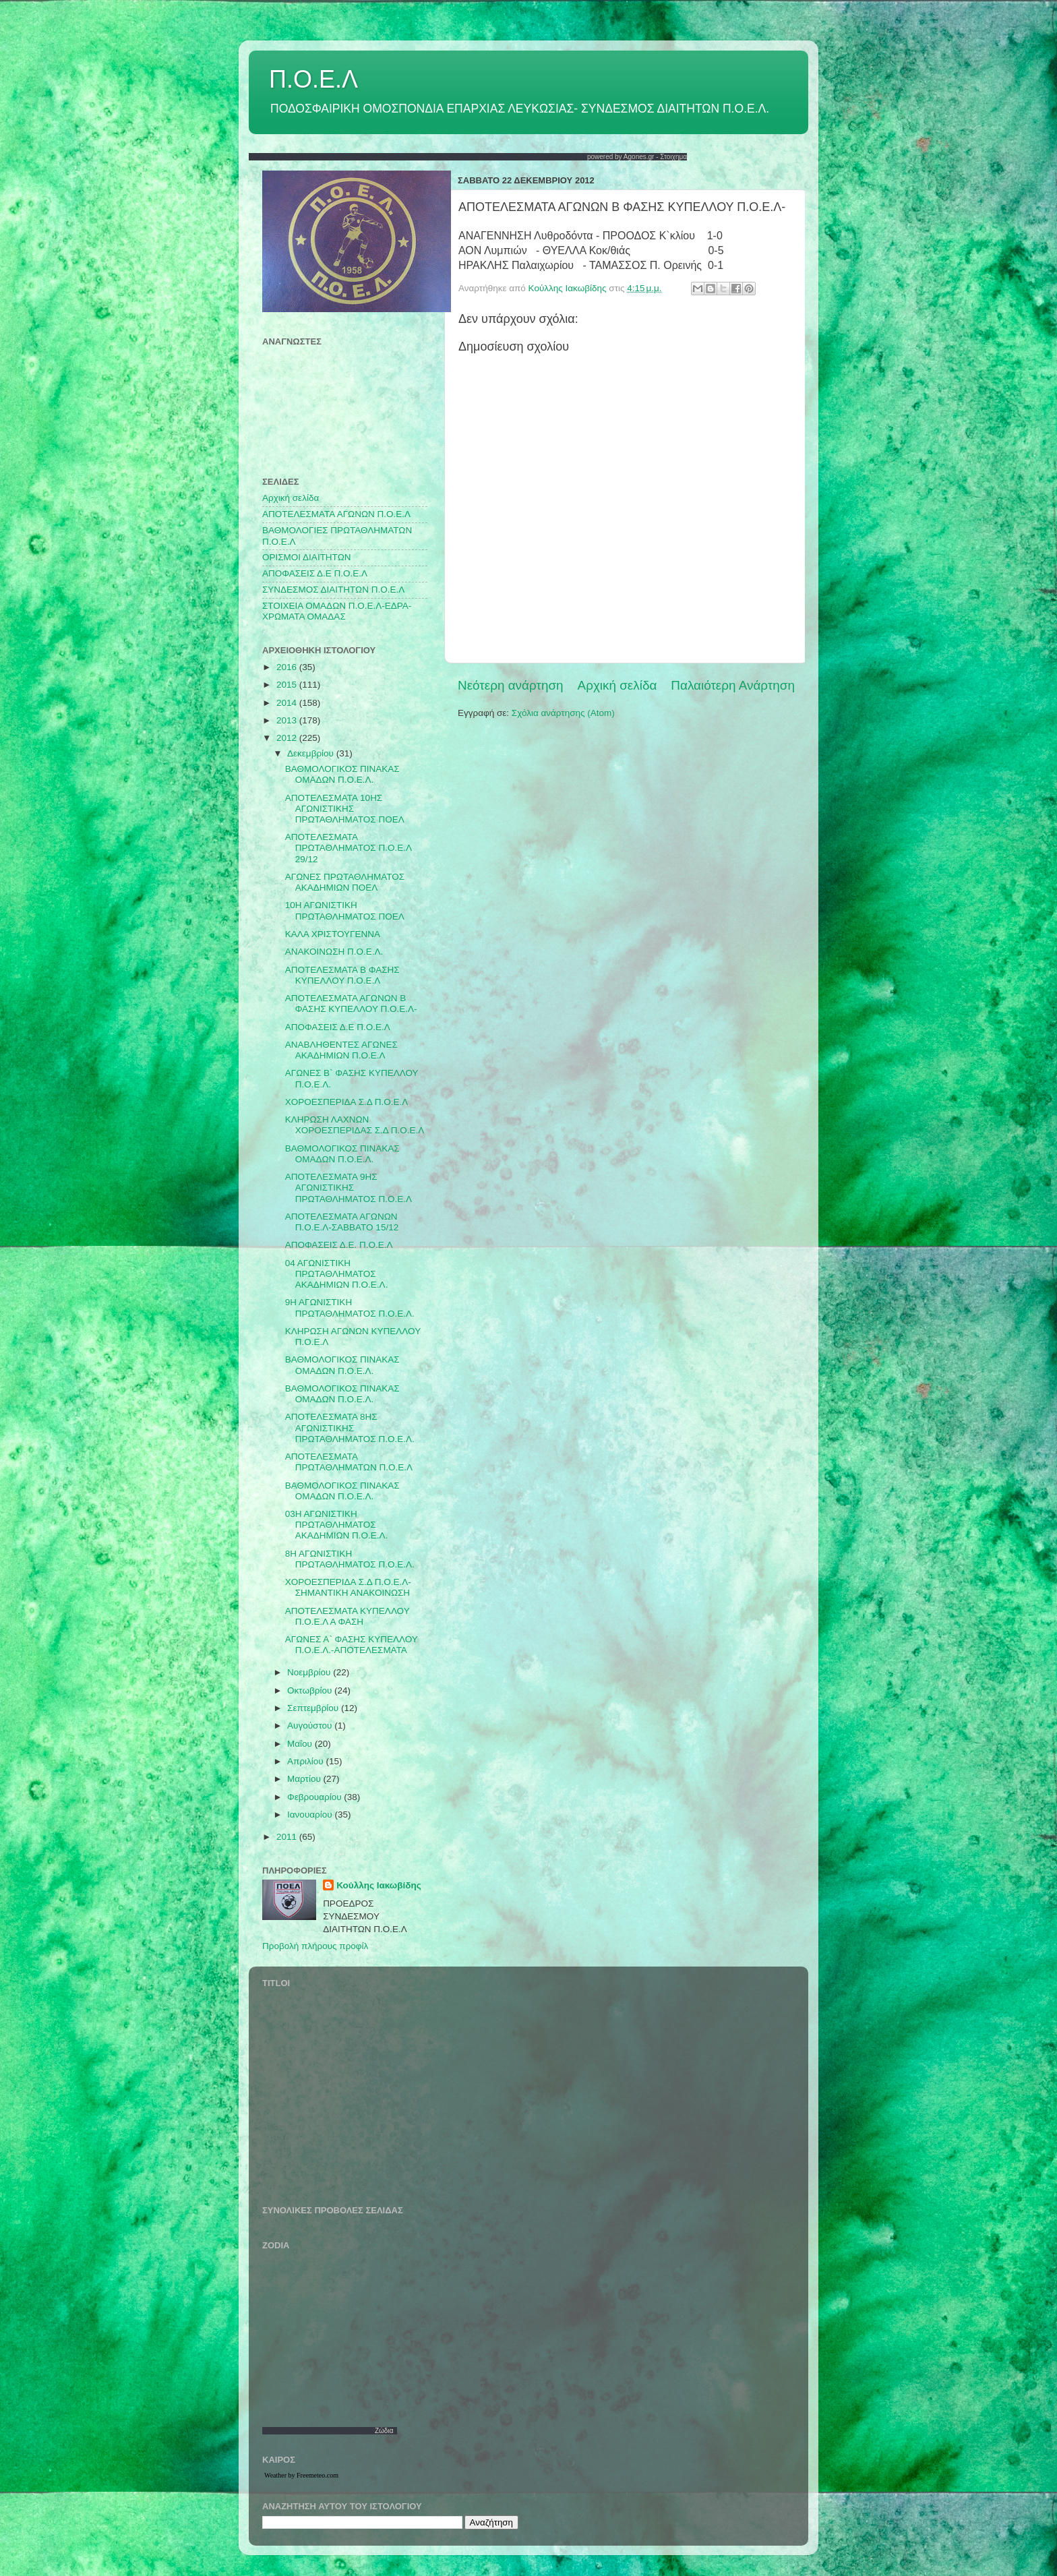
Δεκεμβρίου (311, 753)
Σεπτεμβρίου (314, 1708)
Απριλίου (306, 1761)
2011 (287, 1837)
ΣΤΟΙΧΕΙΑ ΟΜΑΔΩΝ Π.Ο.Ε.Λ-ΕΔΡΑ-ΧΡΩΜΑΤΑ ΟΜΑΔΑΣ (336, 611)
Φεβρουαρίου (315, 1797)
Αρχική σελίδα (617, 685)
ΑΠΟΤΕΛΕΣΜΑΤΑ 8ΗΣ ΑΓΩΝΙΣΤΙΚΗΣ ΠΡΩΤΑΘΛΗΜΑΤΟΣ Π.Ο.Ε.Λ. (350, 1427)
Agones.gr (639, 156)
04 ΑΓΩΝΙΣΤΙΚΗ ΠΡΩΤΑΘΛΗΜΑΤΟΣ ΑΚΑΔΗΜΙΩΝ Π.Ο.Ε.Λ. (336, 1274)
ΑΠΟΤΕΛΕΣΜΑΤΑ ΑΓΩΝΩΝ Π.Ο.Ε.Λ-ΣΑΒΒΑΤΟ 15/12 (341, 1221)
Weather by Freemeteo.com (301, 2475)
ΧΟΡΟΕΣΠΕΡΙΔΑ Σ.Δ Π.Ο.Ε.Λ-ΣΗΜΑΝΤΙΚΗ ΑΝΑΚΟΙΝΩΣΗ (348, 1587)
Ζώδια (384, 2430)
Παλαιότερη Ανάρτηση (733, 685)
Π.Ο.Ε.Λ (313, 79)
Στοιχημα (673, 156)
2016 (287, 667)
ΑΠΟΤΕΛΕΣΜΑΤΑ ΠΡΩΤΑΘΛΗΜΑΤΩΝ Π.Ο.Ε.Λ (349, 1461)
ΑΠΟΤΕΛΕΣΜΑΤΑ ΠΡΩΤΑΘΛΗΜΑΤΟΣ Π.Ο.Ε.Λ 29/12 (348, 848)
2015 (287, 685)
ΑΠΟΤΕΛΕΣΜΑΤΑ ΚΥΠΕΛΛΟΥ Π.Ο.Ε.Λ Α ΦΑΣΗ (347, 1616)
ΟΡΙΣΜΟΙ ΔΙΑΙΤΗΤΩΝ (306, 557)
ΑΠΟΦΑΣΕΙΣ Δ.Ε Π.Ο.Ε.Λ (314, 573)
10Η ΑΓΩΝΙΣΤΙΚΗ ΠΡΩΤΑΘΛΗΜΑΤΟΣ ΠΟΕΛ (344, 910)
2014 (287, 703)
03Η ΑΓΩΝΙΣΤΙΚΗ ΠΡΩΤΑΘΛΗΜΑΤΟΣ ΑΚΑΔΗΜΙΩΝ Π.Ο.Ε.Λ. (336, 1524)
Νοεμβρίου (310, 1672)
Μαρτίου (305, 1779)
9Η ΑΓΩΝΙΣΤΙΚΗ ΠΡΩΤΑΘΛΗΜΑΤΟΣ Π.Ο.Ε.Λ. (350, 1307)
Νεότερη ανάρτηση (511, 685)
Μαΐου (301, 1744)
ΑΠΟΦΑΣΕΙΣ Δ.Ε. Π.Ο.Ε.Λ (339, 1245)
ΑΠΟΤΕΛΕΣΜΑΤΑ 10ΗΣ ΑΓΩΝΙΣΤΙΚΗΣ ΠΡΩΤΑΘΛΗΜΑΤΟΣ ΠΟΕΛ (344, 809)
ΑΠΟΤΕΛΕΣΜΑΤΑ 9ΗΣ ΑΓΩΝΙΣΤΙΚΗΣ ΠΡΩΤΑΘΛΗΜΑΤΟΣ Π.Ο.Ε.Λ (348, 1187)
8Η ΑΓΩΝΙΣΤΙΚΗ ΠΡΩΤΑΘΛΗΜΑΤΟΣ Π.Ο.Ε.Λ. (350, 1559)
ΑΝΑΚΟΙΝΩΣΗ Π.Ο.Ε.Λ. (334, 952)
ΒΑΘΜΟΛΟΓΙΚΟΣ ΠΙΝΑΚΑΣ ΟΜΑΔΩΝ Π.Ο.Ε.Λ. (342, 774)
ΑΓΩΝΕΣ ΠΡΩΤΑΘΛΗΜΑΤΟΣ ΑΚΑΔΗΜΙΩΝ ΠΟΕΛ (344, 882)
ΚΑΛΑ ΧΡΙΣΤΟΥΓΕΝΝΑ (332, 934)
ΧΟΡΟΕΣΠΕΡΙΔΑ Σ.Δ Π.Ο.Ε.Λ (347, 1102)
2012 (287, 738)
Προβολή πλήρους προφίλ (315, 1946)
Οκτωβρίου (310, 1690)
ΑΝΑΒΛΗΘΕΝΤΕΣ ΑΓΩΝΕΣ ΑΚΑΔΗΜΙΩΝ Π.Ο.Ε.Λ (341, 1050)
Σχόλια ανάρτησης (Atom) (563, 713)
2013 (287, 720)
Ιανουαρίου (310, 1814)
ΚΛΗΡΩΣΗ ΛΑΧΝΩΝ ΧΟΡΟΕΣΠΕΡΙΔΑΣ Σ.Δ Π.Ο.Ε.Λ (355, 1124)
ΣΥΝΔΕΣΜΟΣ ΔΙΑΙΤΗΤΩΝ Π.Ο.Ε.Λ (333, 590)
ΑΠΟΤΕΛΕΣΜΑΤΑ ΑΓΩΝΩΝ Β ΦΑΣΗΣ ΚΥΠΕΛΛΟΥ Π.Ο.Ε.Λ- (351, 1003)
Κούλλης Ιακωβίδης (378, 1885)
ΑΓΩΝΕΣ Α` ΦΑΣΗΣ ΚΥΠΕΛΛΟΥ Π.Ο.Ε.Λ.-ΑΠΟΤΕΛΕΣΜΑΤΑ (351, 1644)
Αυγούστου (310, 1725)
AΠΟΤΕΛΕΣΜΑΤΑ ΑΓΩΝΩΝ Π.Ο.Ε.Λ (336, 514)
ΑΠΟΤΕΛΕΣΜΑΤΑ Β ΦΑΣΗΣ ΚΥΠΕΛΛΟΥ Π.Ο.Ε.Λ (342, 975)
